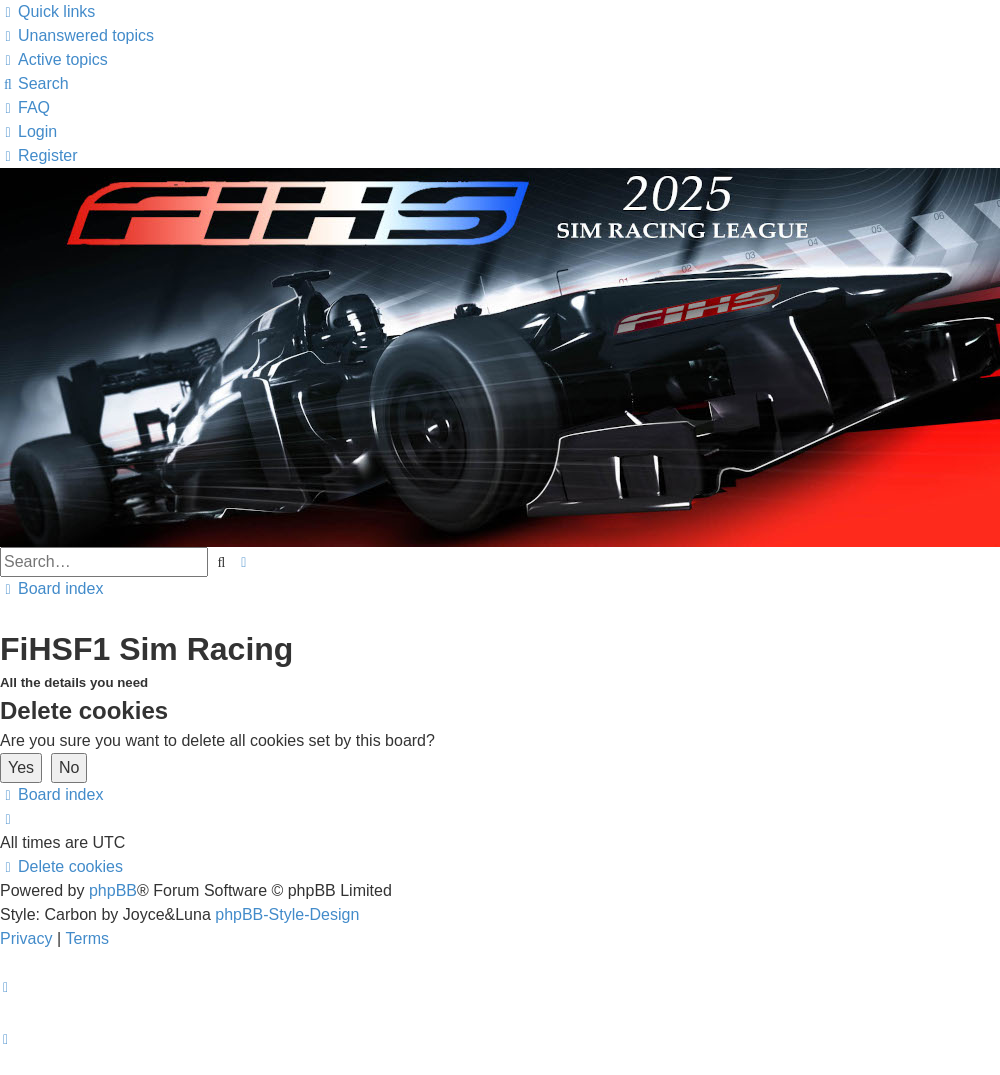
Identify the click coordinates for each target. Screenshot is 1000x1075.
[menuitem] (77, 35)
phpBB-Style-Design (287, 914)
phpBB (113, 890)
